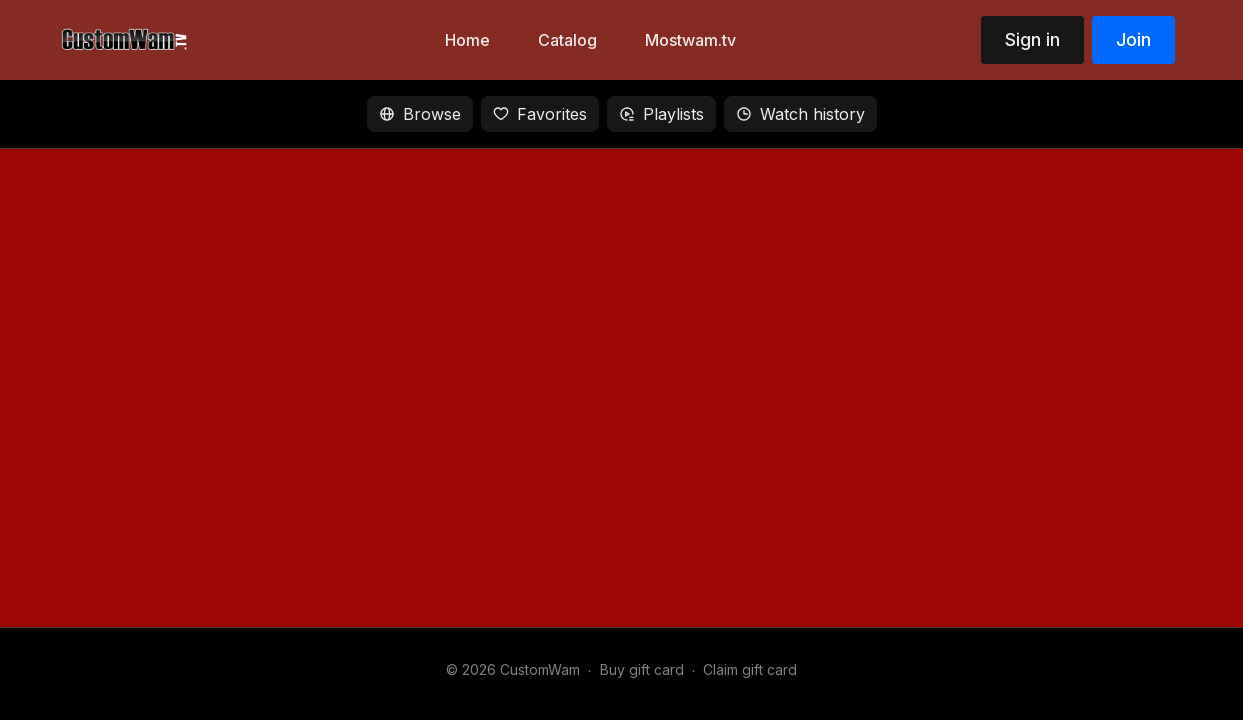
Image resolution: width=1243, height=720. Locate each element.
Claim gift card (750, 669)
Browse (420, 114)
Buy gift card (642, 669)
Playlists (661, 114)
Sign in (1032, 39)
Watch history (800, 114)
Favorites (540, 114)
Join (1133, 39)
